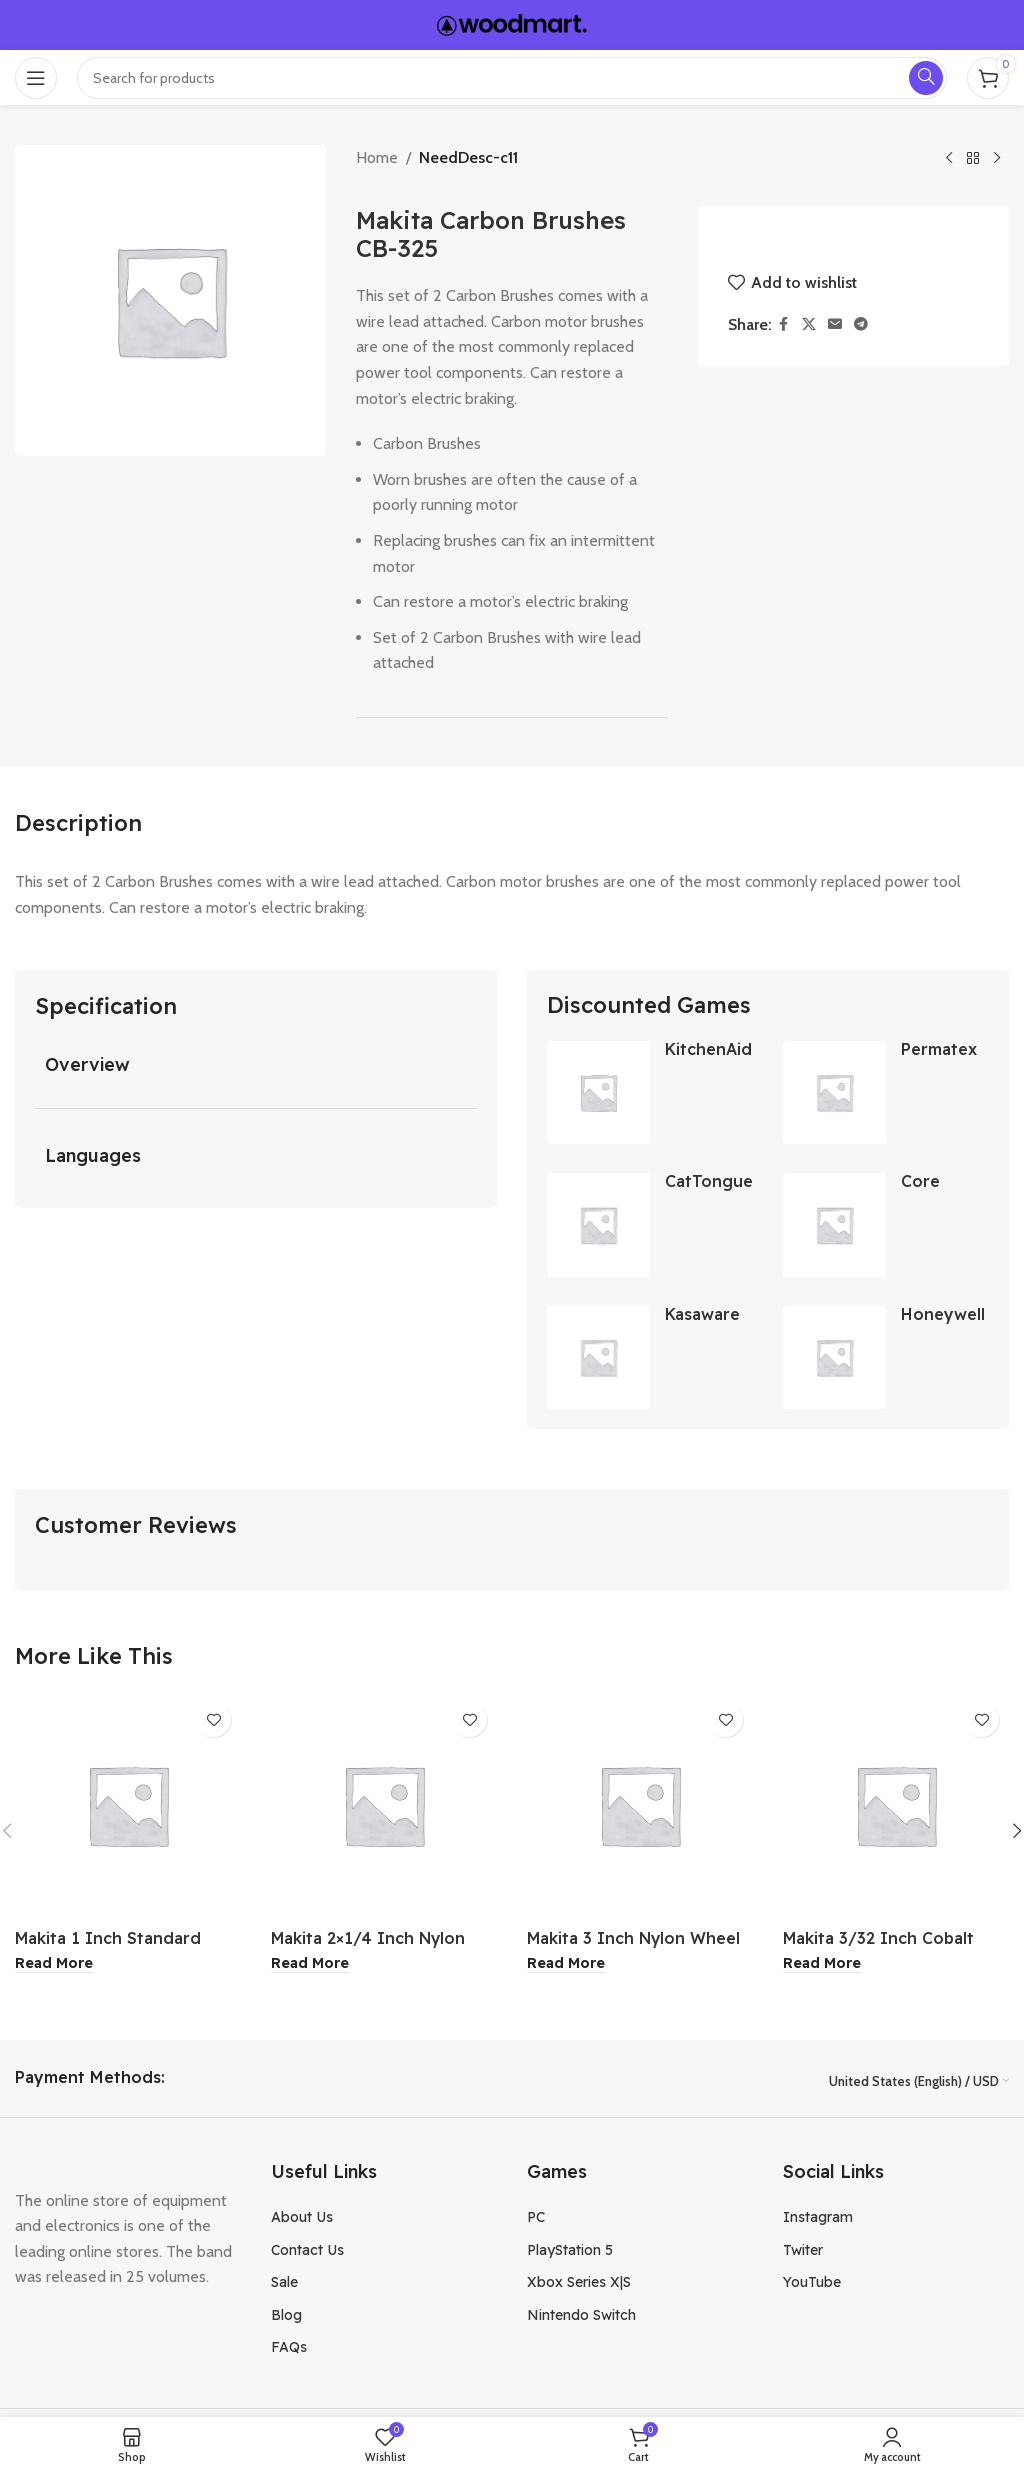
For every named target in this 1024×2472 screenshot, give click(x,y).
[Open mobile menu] (36, 78)
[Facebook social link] (784, 324)
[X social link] (809, 324)
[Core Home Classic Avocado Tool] (834, 1225)
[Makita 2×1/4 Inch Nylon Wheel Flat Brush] (384, 1806)
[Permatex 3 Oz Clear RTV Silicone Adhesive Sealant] (834, 1092)
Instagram (818, 2218)
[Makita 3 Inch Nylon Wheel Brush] (640, 1806)
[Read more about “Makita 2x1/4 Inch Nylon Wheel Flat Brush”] (310, 1965)
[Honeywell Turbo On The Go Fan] (834, 1358)
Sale (284, 2283)
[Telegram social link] (861, 324)
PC (536, 2218)
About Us (302, 2218)
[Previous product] (949, 159)
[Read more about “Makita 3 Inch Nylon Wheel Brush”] (566, 1965)
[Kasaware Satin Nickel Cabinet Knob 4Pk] (598, 1358)
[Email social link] (835, 324)
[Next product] (997, 159)
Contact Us (307, 2251)
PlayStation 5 (570, 2251)
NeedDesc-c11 (468, 157)
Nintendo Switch (581, 2316)
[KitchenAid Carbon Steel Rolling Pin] (598, 1092)
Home (377, 157)
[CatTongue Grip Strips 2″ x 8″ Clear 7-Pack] (598, 1225)
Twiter (803, 2251)
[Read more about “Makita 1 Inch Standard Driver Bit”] (54, 1965)
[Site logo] (512, 23)
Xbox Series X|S (579, 2283)
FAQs (289, 2348)
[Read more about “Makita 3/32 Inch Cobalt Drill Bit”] (822, 1965)
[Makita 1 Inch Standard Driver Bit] (128, 1806)
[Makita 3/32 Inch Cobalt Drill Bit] (896, 1806)
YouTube (812, 2283)
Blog (286, 2316)
